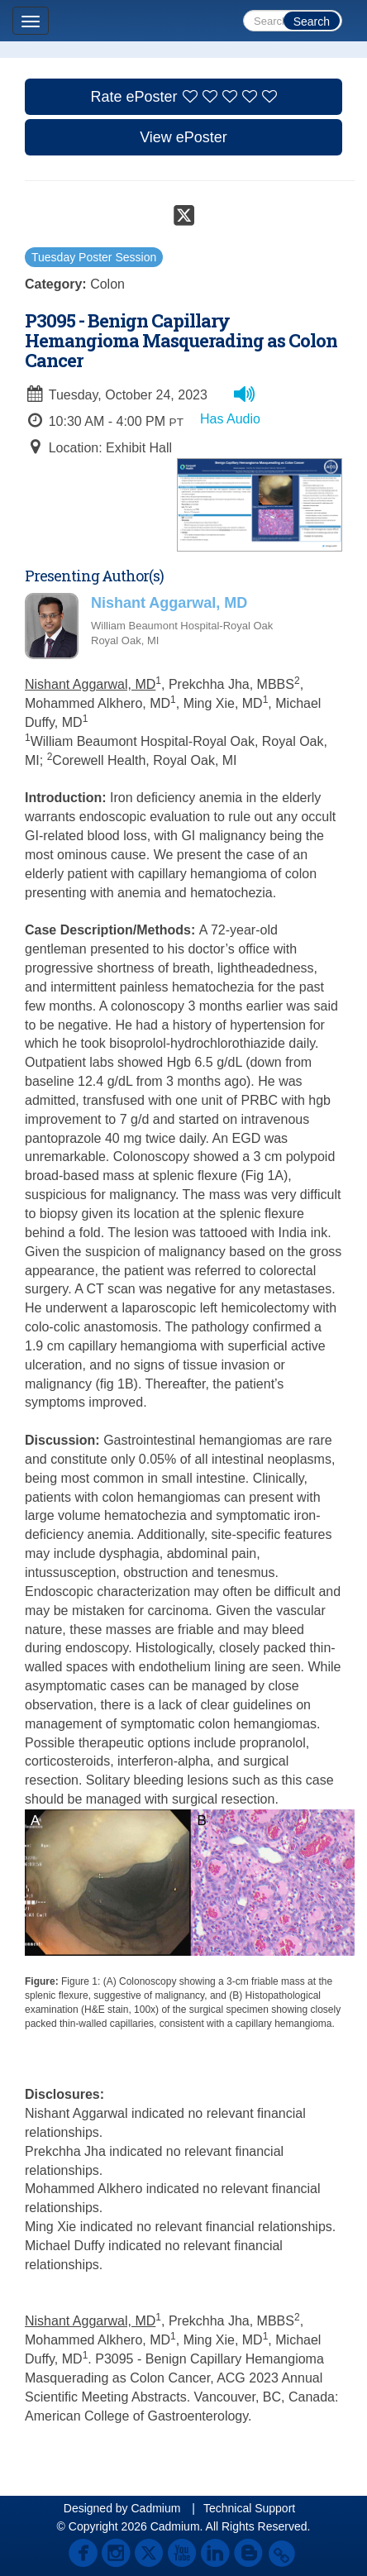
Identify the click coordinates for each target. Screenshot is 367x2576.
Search (311, 21)
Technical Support (249, 2508)
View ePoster (183, 137)
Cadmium (155, 2508)
